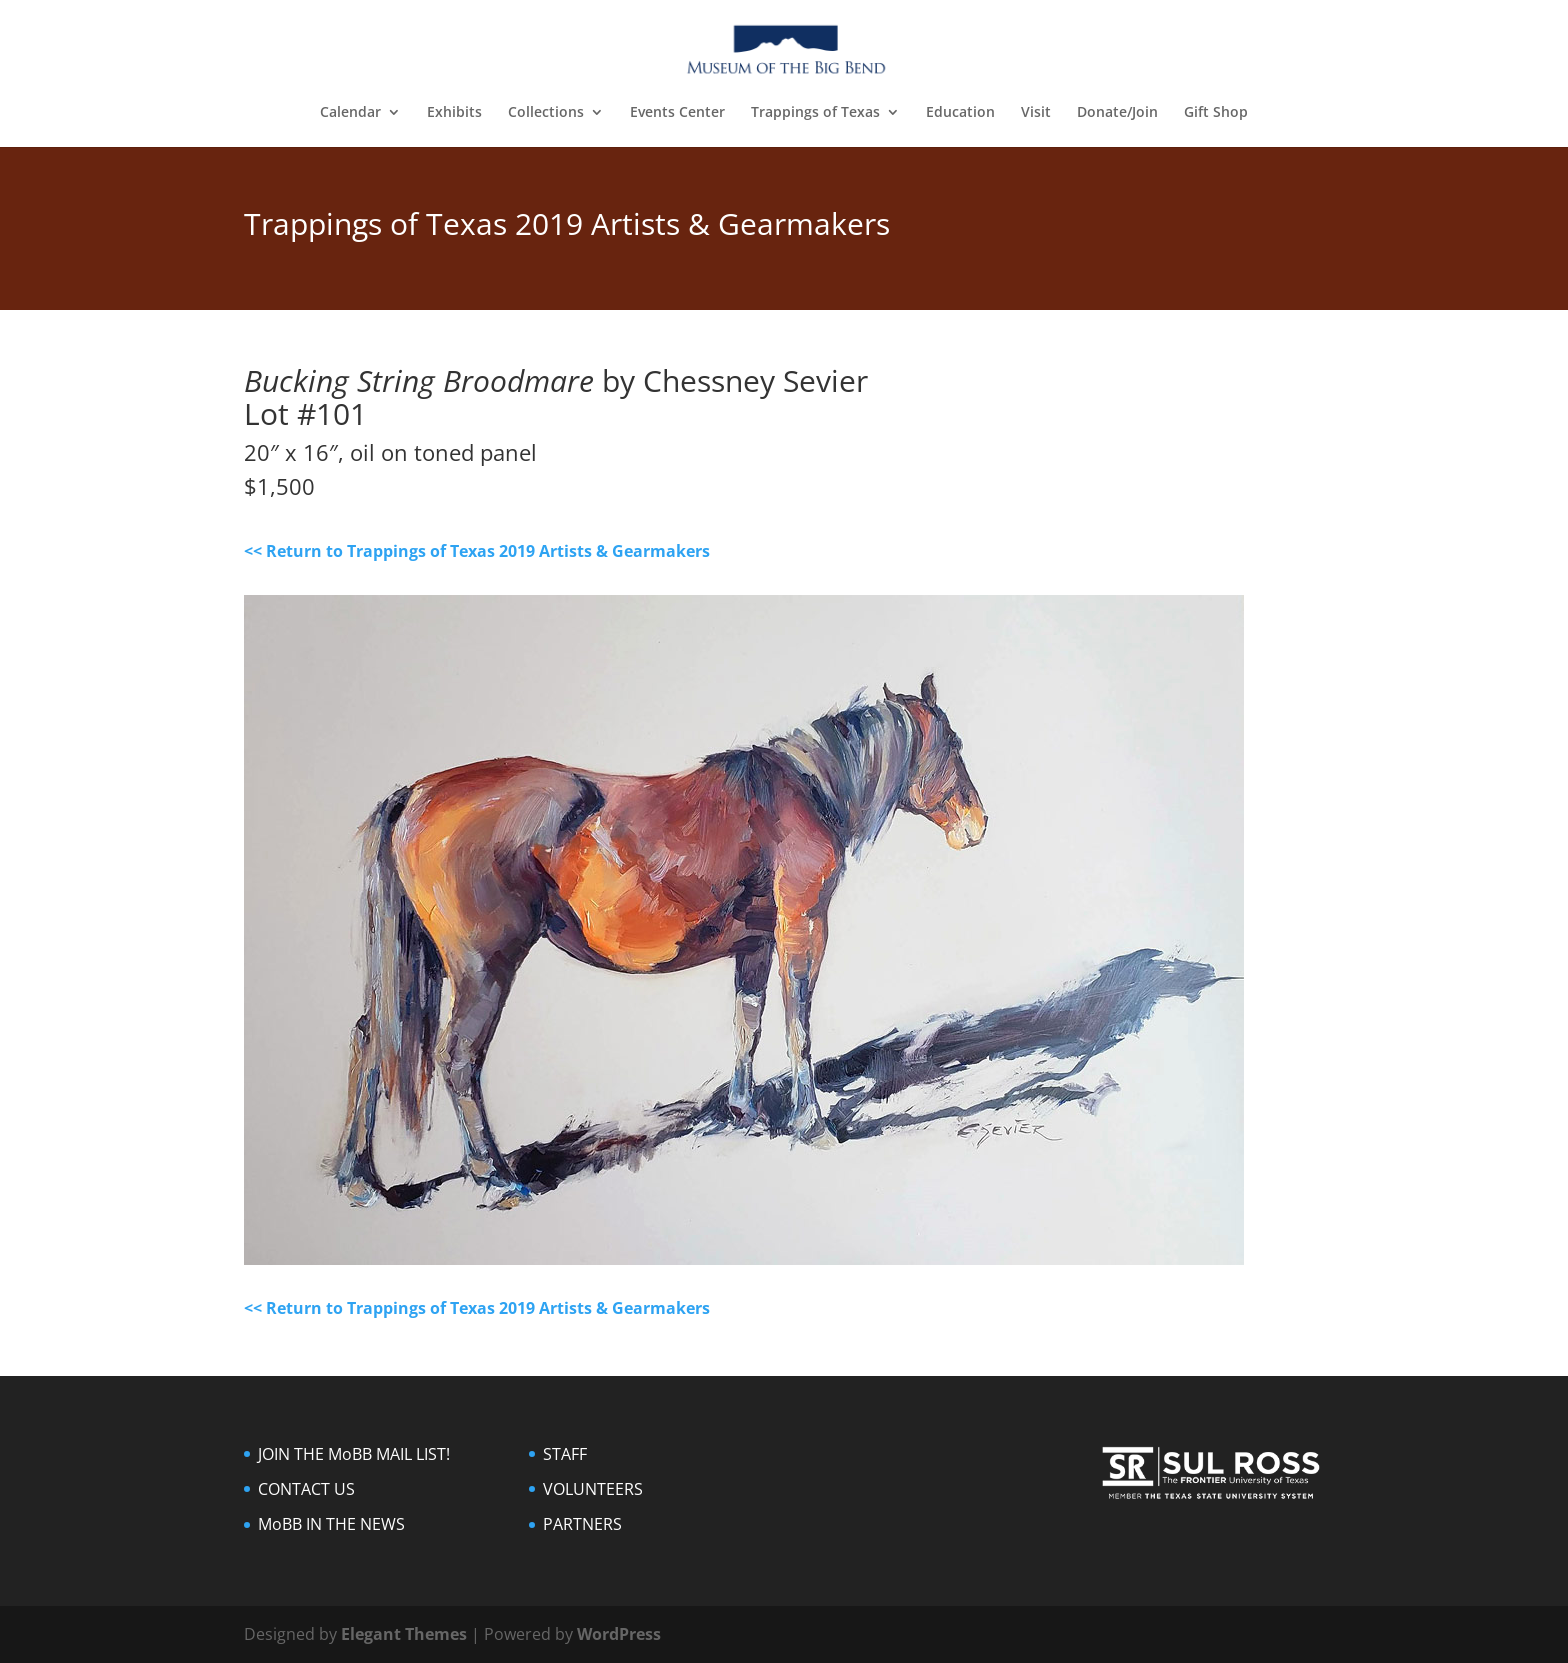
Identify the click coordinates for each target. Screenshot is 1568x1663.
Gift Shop (1216, 113)
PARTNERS (582, 1524)
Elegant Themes (404, 1634)
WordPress (619, 1634)
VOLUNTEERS (593, 1489)
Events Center (677, 113)
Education (960, 113)
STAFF (565, 1454)
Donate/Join (1117, 113)
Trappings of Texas (815, 113)
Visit (1036, 113)
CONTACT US (306, 1489)
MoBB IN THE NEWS (331, 1524)
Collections (546, 113)
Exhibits (454, 113)
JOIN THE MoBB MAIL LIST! (354, 1454)
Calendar (350, 113)
